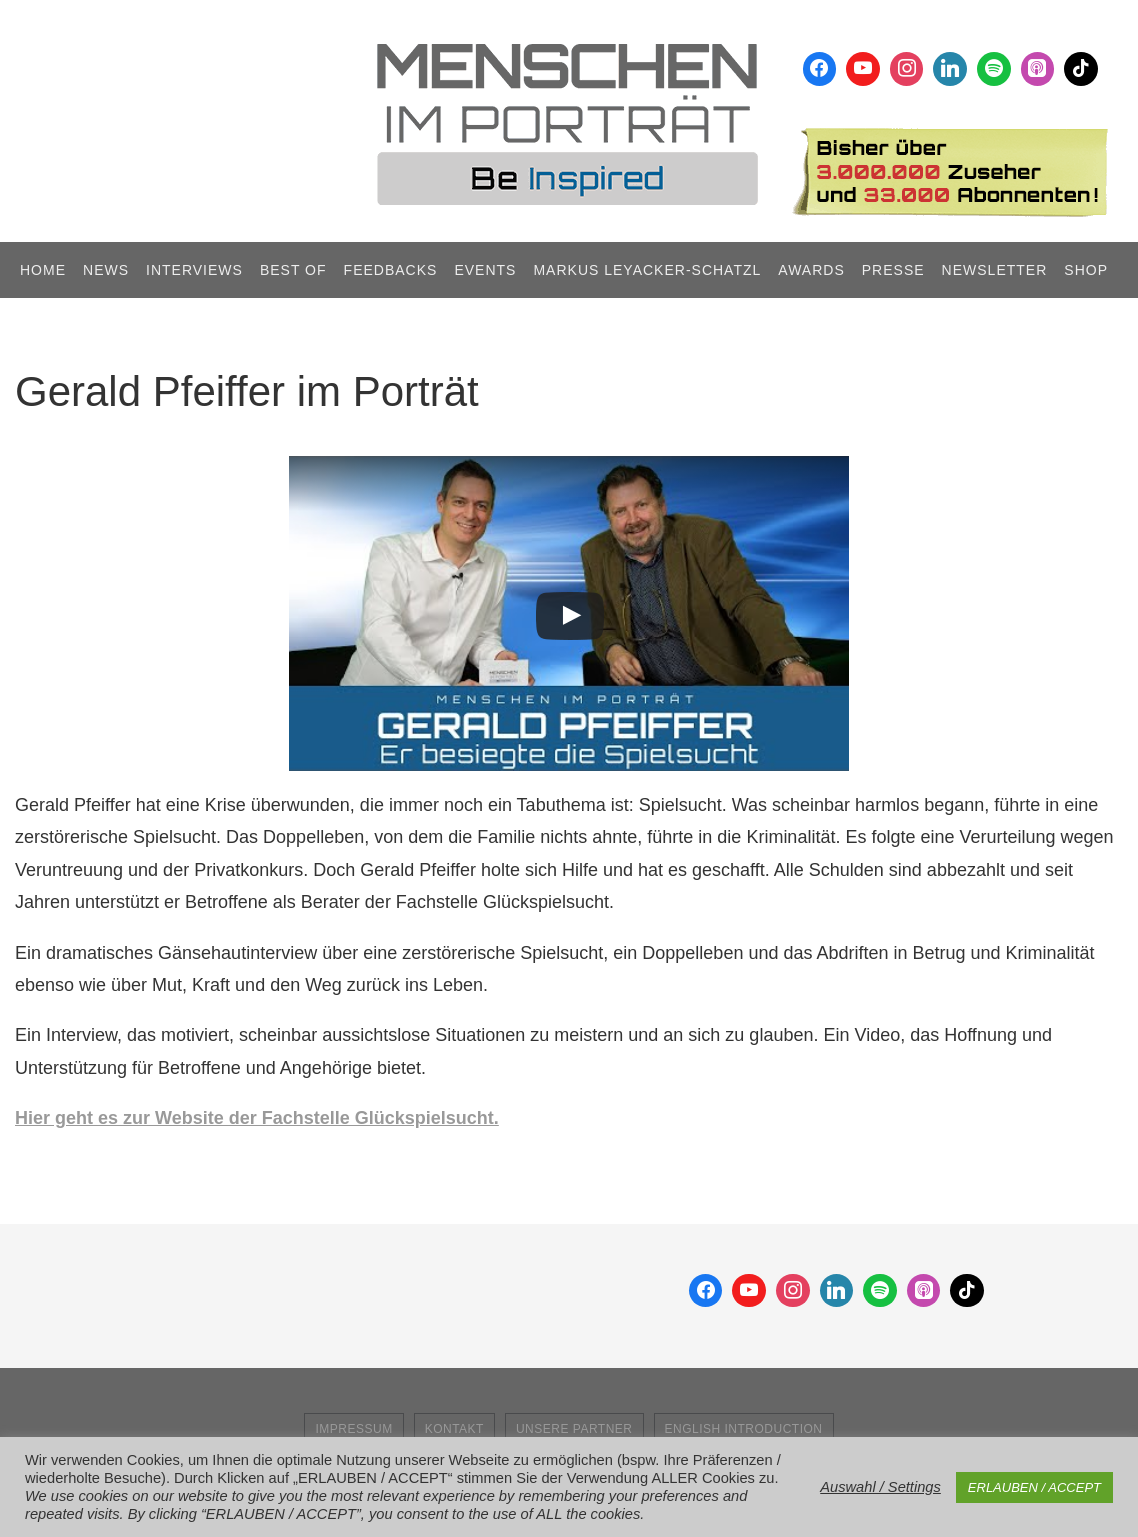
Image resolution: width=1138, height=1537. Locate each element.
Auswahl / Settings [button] (880, 1487)
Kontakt (454, 1429)
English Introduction (744, 1429)
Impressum (353, 1429)
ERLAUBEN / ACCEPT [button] (1034, 1487)
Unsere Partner (574, 1429)
